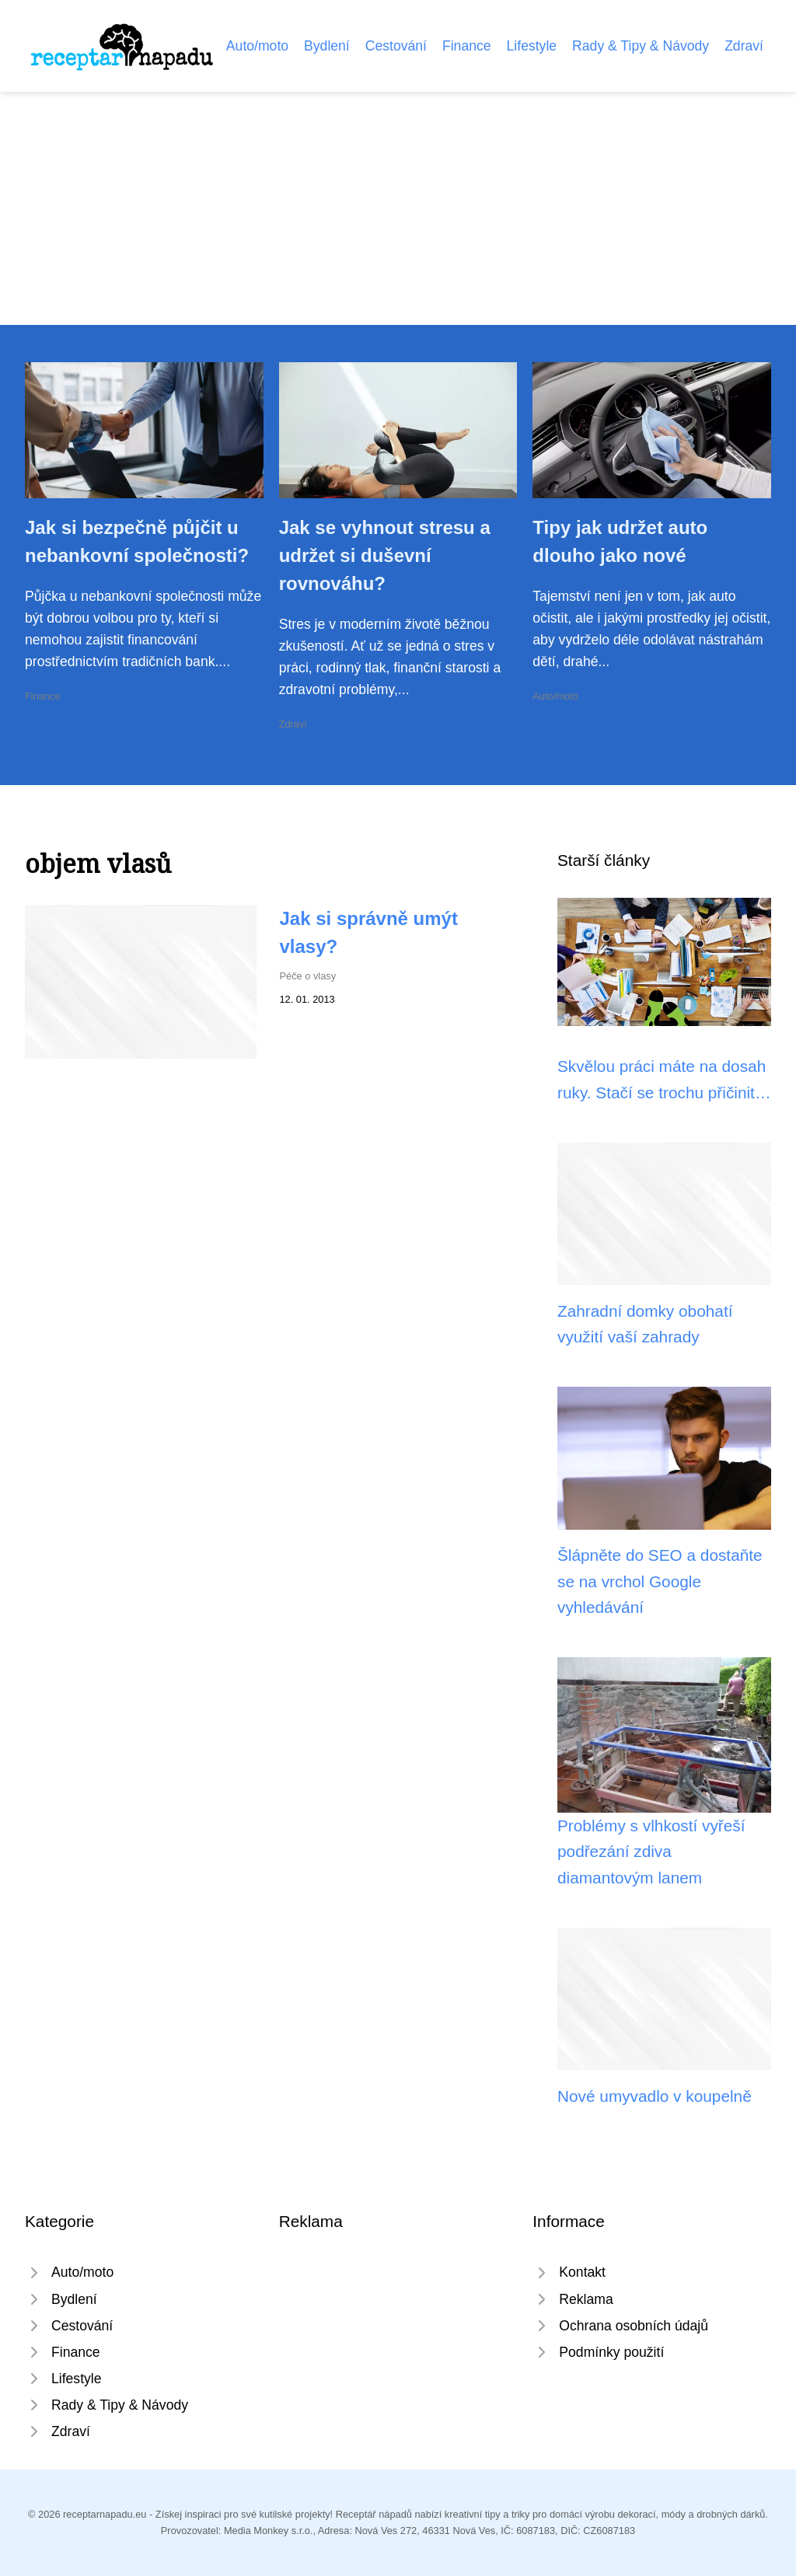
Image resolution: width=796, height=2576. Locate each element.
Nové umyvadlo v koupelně (654, 2096)
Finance (466, 46)
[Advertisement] (398, 208)
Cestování (396, 46)
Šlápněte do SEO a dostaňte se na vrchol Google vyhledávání (660, 1581)
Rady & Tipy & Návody (640, 46)
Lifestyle (532, 46)
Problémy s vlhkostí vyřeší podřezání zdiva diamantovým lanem (651, 1852)
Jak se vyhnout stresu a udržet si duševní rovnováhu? (385, 555)
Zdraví (743, 46)
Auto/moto (257, 46)
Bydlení (327, 46)
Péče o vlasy (308, 976)
